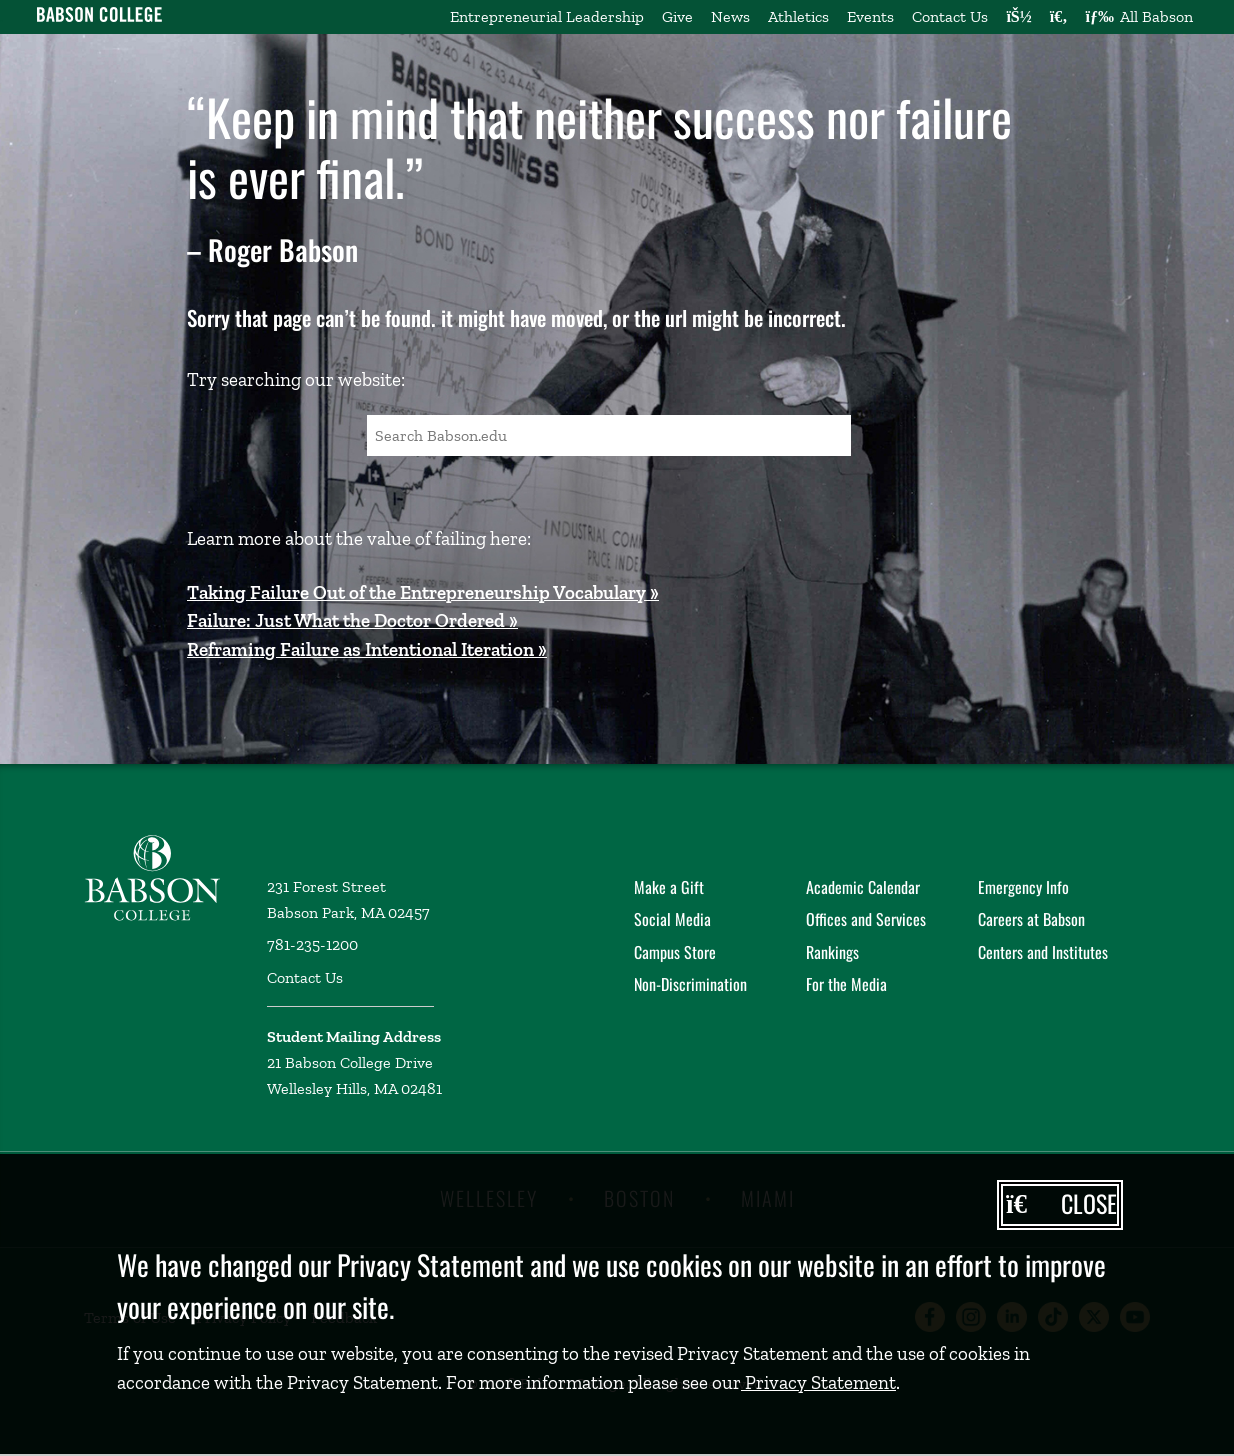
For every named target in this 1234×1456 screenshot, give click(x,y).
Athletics (798, 16)
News (730, 16)
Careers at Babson (1031, 919)
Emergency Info (1023, 887)
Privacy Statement (818, 1382)
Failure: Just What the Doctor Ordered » (352, 620)
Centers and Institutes (1043, 952)
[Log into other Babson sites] (1018, 17)
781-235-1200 (312, 944)
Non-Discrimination (690, 984)
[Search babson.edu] (1059, 17)
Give (677, 16)
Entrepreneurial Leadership (547, 16)
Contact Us (950, 16)
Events (870, 16)
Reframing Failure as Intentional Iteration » (367, 649)
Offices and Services (866, 919)
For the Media (846, 984)
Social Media (672, 919)
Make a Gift (669, 887)
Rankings (832, 952)
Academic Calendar (863, 887)
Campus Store (675, 952)
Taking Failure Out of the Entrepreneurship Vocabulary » (423, 592)
